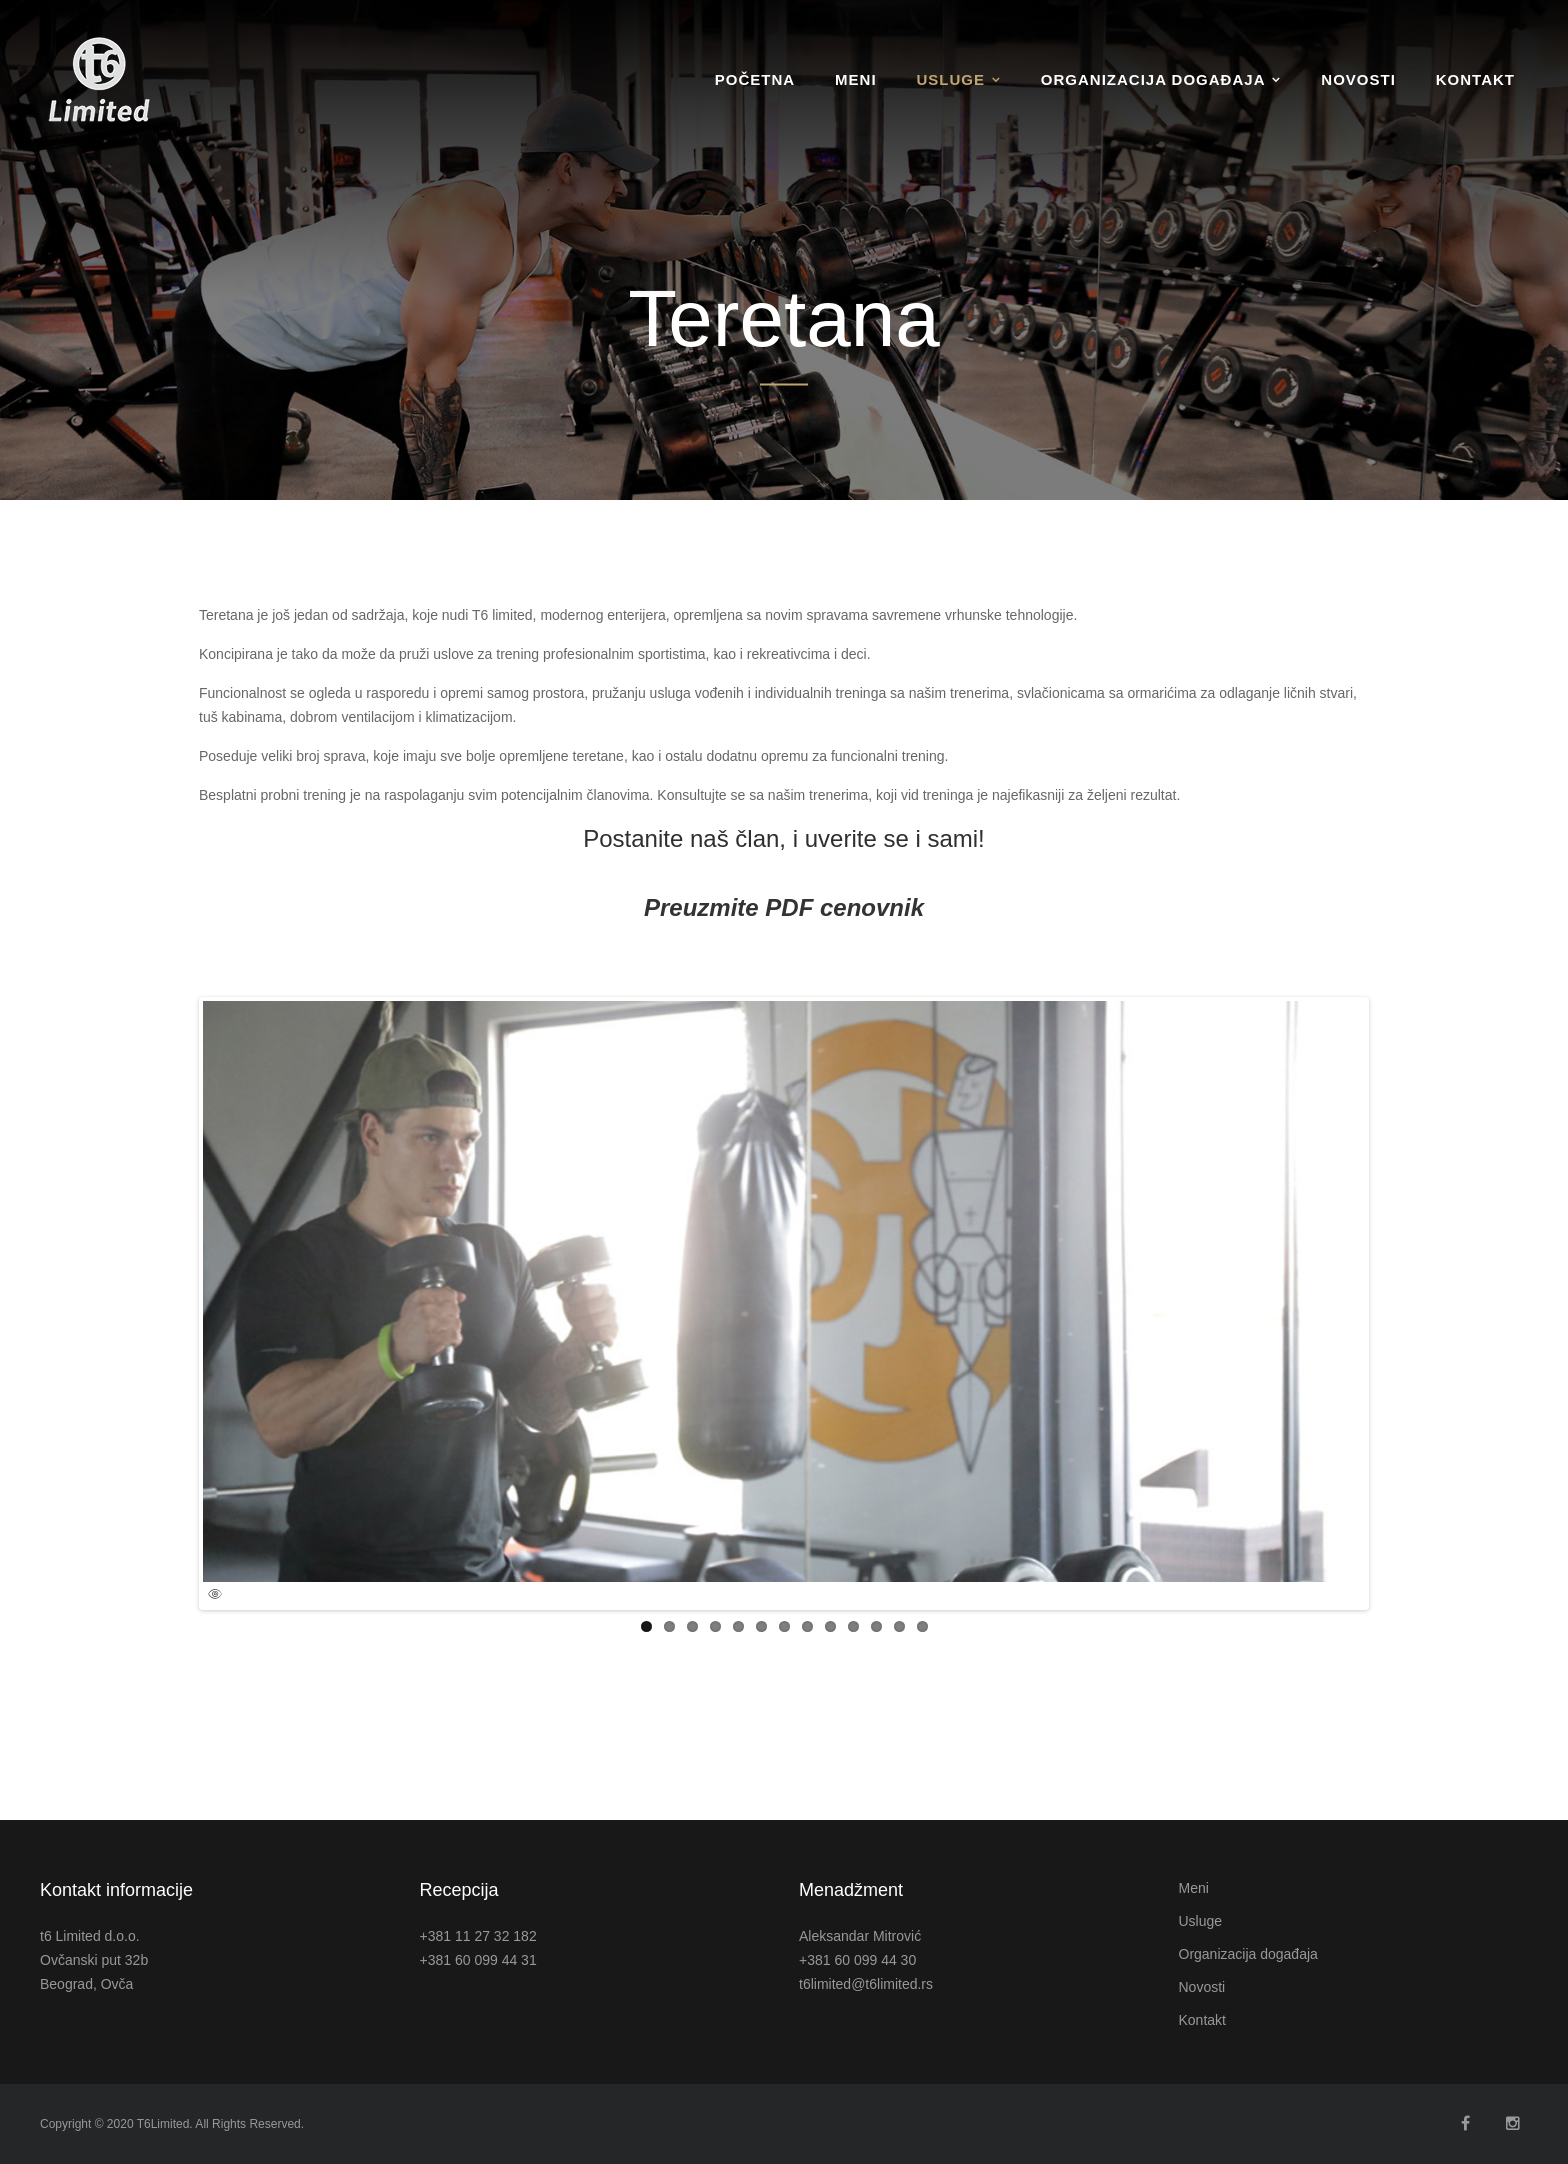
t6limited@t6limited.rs (866, 1984)
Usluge (950, 79)
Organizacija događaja (1153, 79)
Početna (755, 79)
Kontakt (1475, 79)
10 (853, 1626)
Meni (856, 79)
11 (876, 1626)
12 (899, 1626)
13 (922, 1626)
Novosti (1358, 79)
